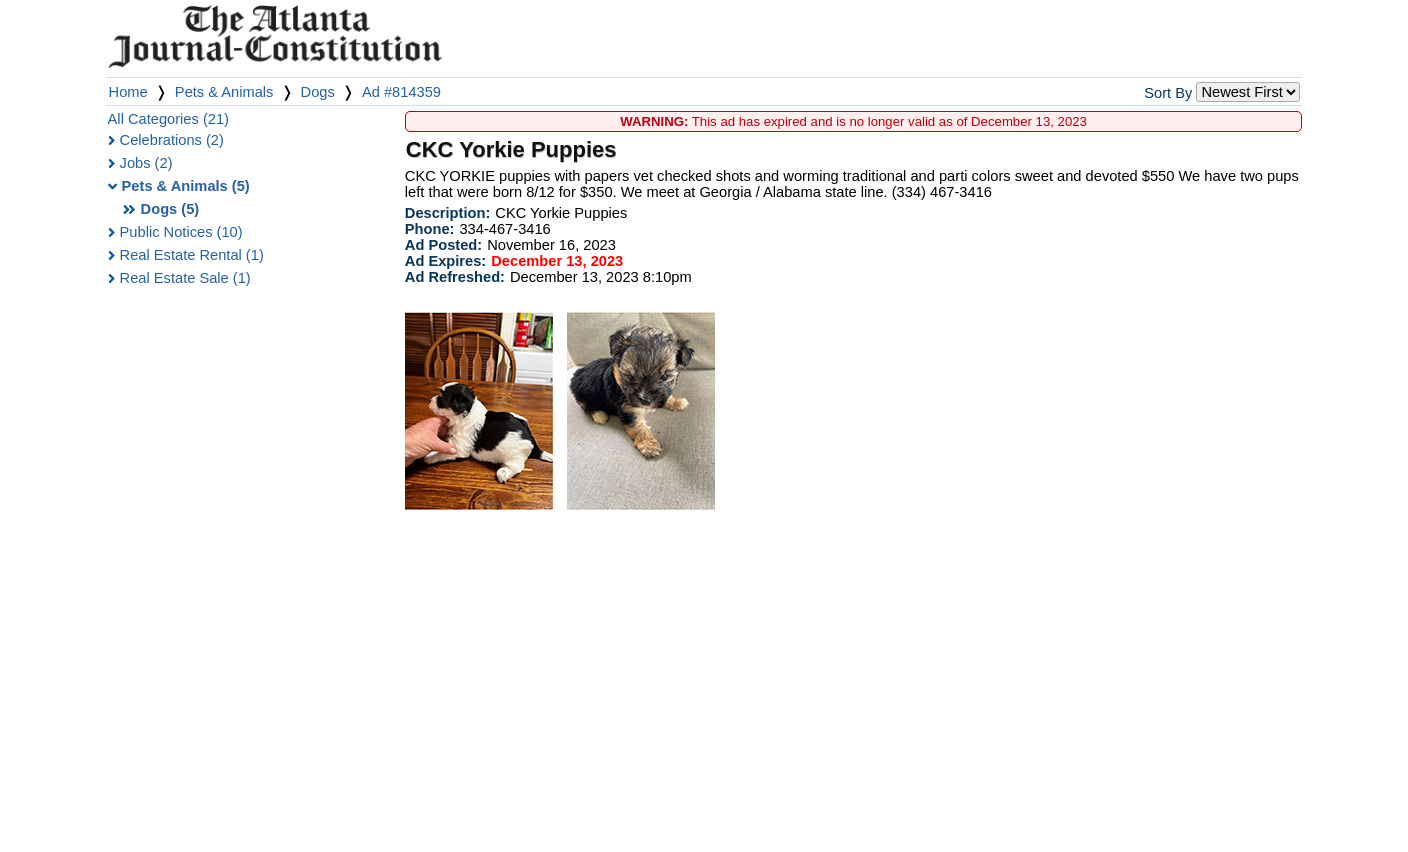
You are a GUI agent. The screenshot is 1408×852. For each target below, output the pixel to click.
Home (128, 92)
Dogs (318, 92)
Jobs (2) (146, 163)
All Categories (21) (168, 119)
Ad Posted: (443, 245)
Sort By (1168, 93)
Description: (448, 213)
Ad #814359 (401, 92)
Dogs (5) (170, 209)
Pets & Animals (224, 92)
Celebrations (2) (172, 140)
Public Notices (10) (181, 232)
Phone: (430, 229)
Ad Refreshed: (455, 277)
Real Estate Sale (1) (185, 278)
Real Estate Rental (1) (192, 255)
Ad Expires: (445, 261)
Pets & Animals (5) (186, 186)
